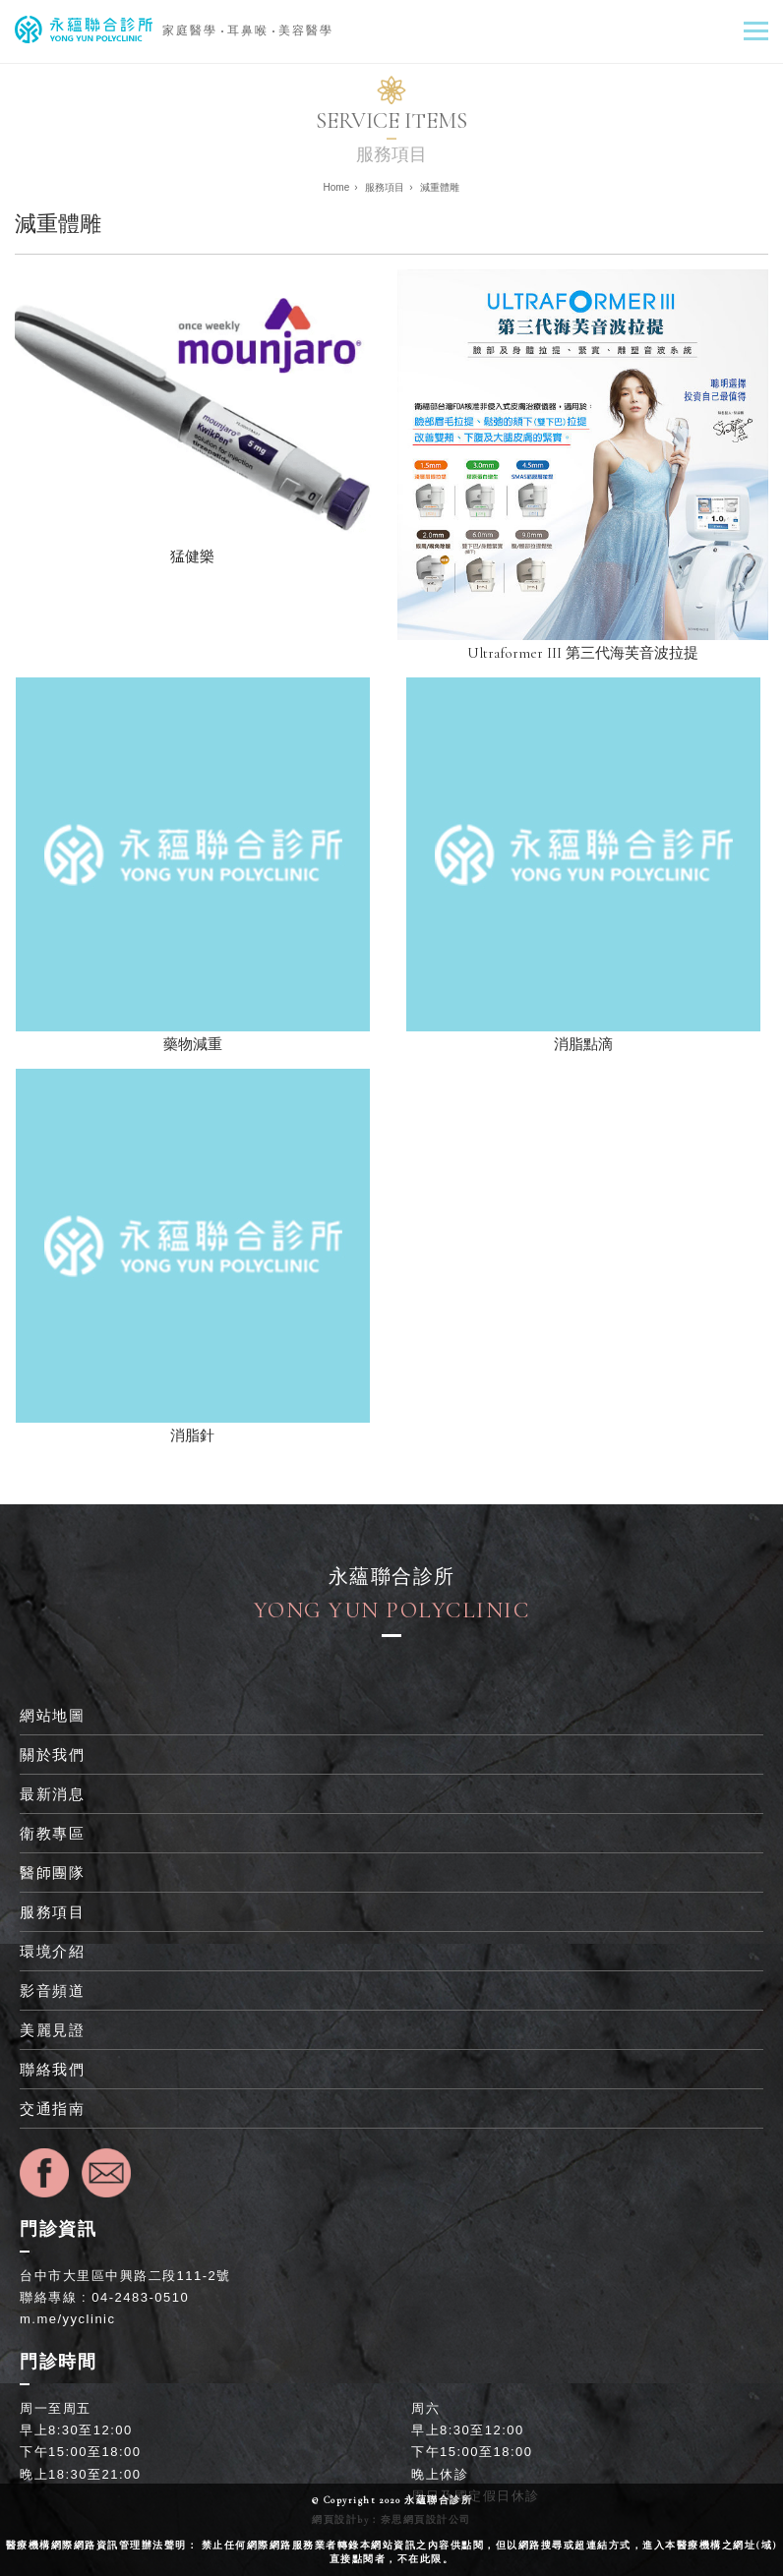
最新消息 (52, 1794)
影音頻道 (52, 1990)
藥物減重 (192, 1044)
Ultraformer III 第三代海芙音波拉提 (582, 653)
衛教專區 (52, 1833)
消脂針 (192, 1435)
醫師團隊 (52, 1872)
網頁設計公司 (437, 2520)
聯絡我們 (52, 2069)
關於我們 (52, 1754)
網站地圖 (52, 1715)
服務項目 (52, 1911)
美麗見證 (52, 2029)
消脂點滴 (583, 1044)
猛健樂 (192, 556)
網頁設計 (334, 2520)
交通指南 (52, 2108)
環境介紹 (52, 1951)
